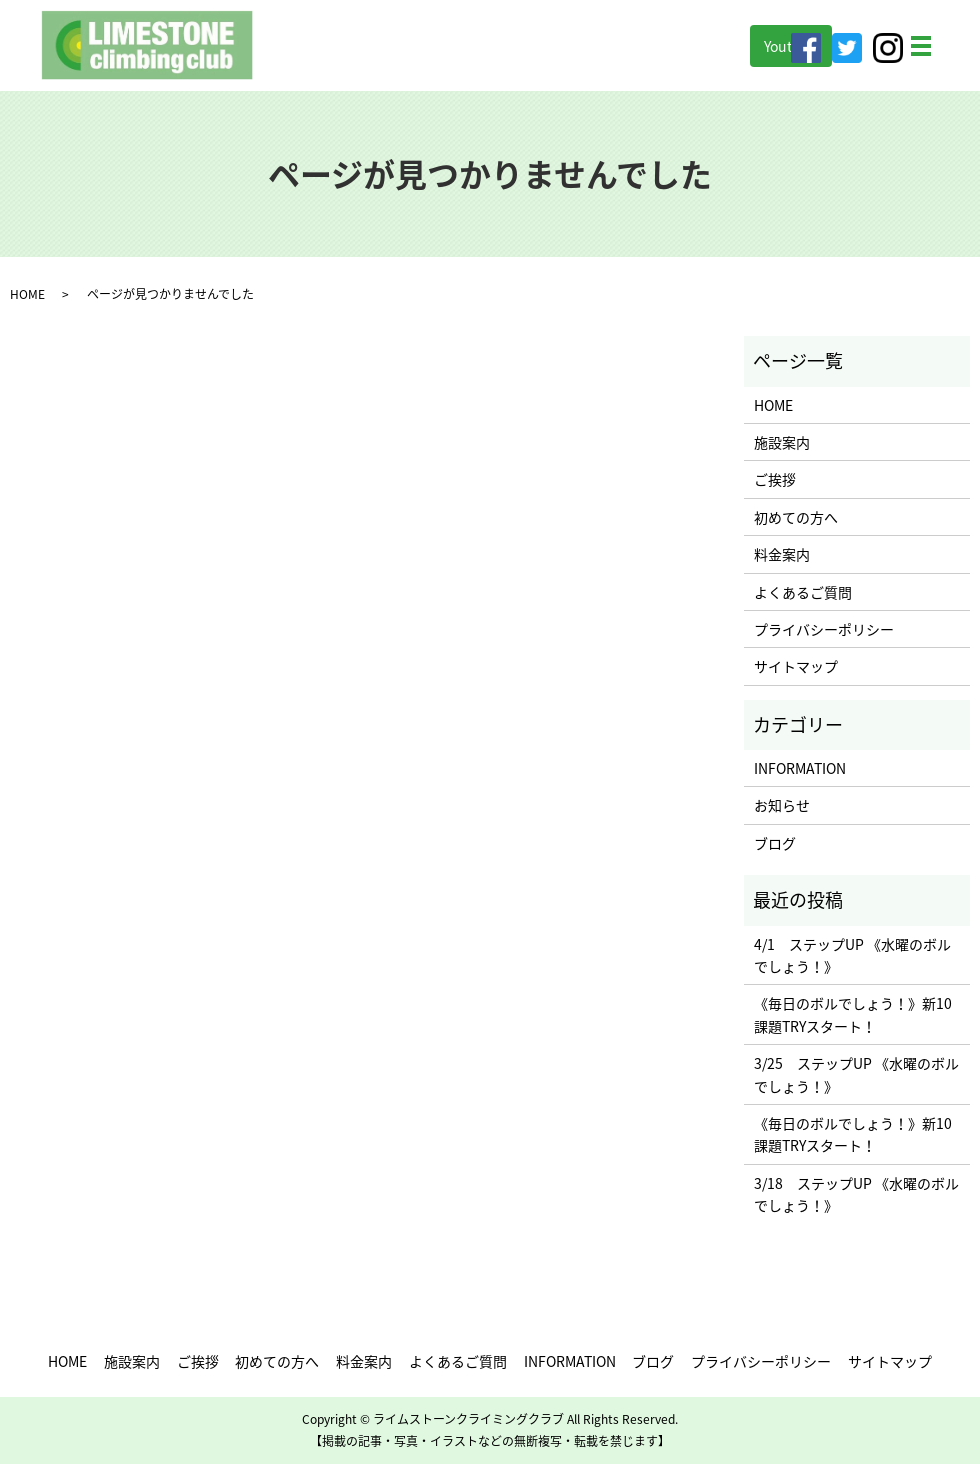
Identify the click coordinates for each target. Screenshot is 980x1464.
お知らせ (782, 805)
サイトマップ (796, 666)
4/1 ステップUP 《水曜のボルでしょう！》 (852, 955)
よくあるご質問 (803, 592)
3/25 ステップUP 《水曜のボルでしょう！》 (856, 1074)
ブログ (775, 843)
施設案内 (782, 442)
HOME (27, 294)
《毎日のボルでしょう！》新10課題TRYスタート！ (853, 1014)
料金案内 (782, 554)
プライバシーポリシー (824, 629)
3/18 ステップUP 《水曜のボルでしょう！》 (856, 1194)
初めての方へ (796, 517)
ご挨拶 (775, 479)
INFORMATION (800, 768)
